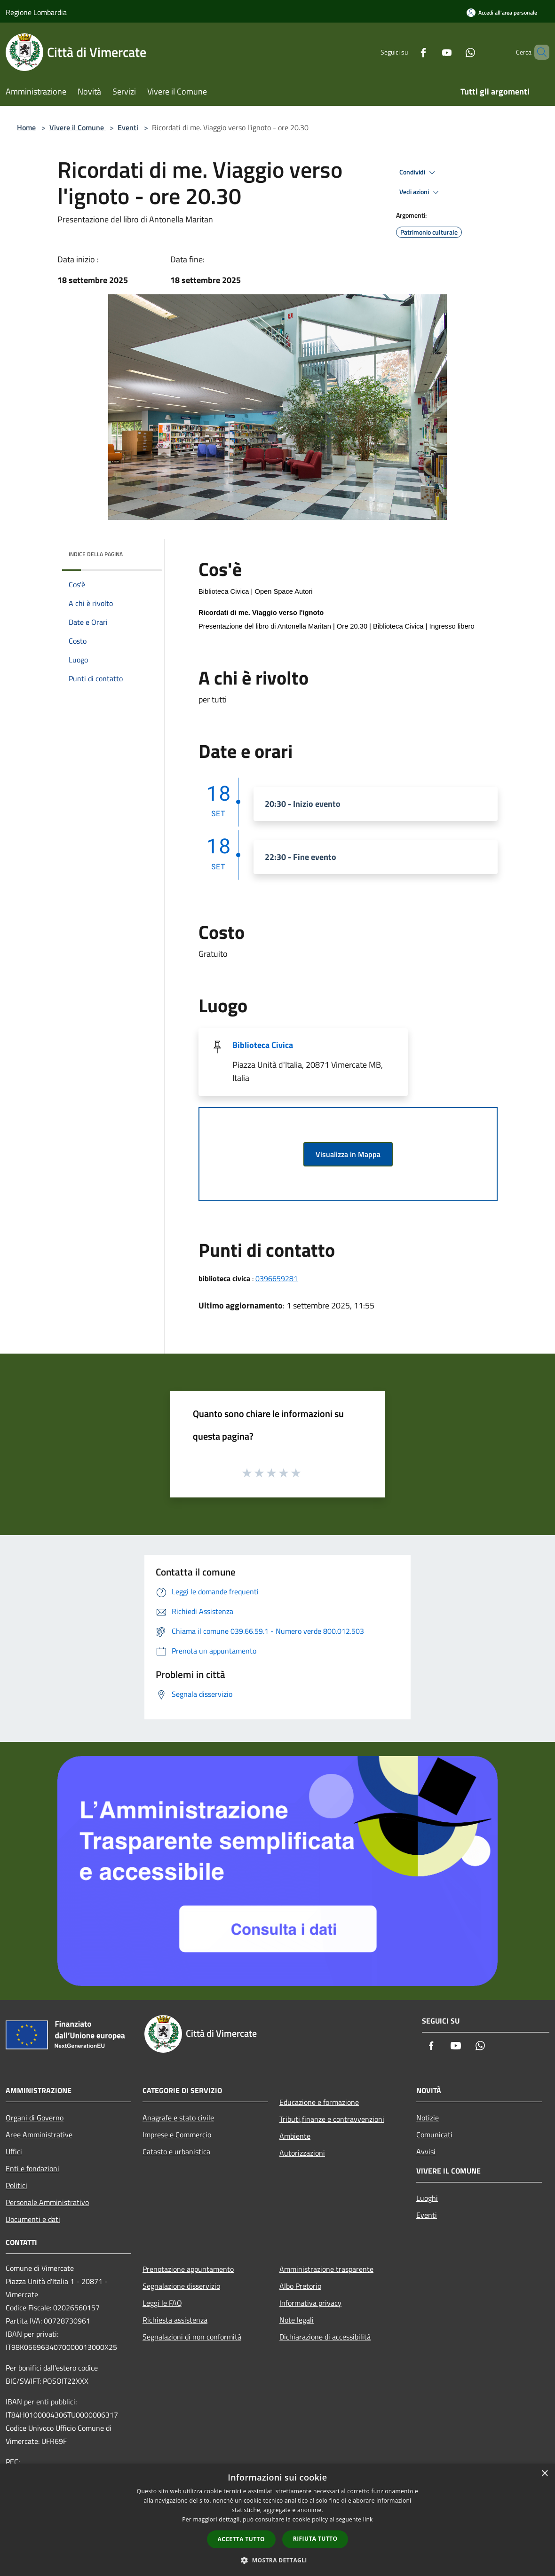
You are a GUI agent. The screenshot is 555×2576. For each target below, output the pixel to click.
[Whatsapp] (454, 52)
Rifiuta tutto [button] (315, 2539)
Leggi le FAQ (162, 2302)
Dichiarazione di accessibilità (325, 2336)
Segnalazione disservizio (181, 2286)
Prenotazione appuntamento (188, 2269)
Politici (16, 2185)
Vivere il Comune (77, 127)
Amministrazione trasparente (326, 2269)
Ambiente (294, 2136)
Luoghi (427, 2198)
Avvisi (426, 2151)
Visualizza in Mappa (348, 1154)
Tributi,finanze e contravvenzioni (331, 2119)
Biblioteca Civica (262, 1045)
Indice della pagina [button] (96, 554)
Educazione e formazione (319, 2102)
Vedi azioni (420, 192)
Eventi (128, 127)
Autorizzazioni (302, 2152)
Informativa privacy (310, 2302)
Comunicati (434, 2134)
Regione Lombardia (36, 12)
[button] (277, 2560)
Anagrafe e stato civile (178, 2117)
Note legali (296, 2319)
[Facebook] (407, 52)
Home (26, 127)
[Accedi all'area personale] (501, 12)
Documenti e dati (33, 2219)
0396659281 (276, 1278)
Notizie (427, 2117)
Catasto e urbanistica (176, 2151)
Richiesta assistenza (175, 2319)
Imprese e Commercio (177, 2134)
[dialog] (277, 2520)
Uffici (14, 2151)
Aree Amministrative (39, 2134)
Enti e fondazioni (32, 2168)
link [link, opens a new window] (368, 2519)
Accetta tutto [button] (241, 2539)
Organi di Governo (34, 2117)
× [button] (544, 2473)
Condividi (418, 172)
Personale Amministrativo (47, 2202)
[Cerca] (538, 52)
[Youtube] (430, 52)
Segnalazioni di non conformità (192, 2336)
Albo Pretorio (300, 2286)
